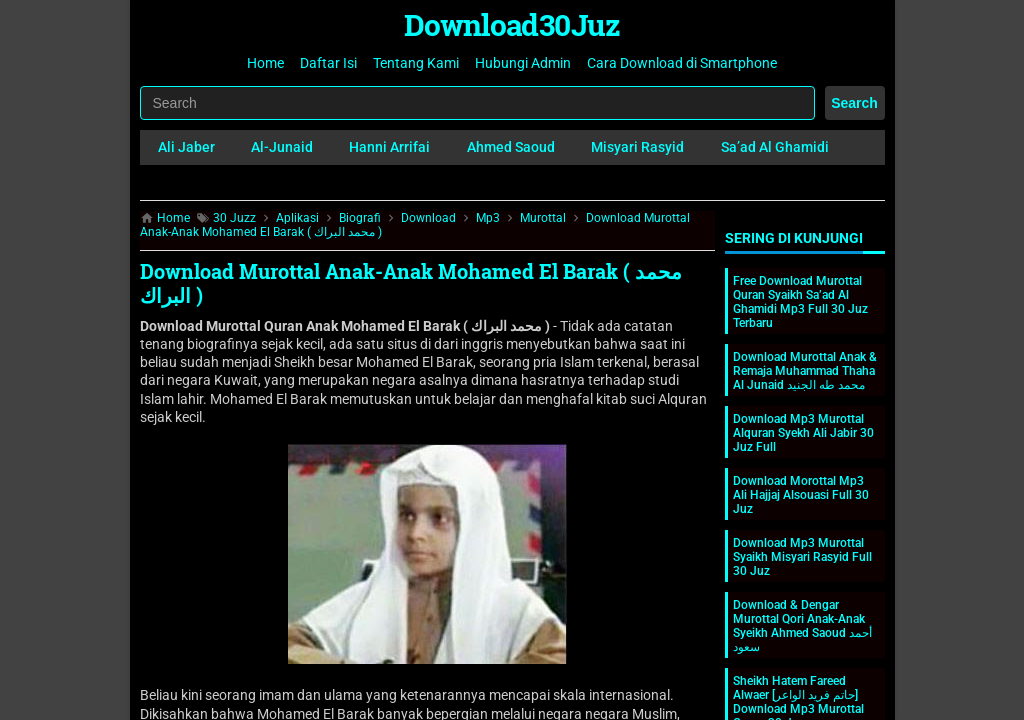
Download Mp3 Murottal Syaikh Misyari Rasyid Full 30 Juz (802, 557)
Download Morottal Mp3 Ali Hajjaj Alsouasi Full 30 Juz (801, 495)
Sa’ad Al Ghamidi (775, 147)
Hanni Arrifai (389, 147)
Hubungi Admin (523, 63)
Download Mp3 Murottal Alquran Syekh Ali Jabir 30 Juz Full (803, 433)
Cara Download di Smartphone (682, 63)
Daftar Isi (328, 63)
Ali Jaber (186, 147)
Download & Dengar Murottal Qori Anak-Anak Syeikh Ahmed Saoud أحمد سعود (802, 626)
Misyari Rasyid (637, 147)
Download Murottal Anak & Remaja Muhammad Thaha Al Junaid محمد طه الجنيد (805, 371)
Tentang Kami (416, 63)
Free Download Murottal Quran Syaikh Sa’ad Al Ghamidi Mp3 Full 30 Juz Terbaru (800, 302)
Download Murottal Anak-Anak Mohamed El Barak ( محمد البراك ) (411, 283)
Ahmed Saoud (511, 147)
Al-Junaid (282, 147)
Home (265, 63)
